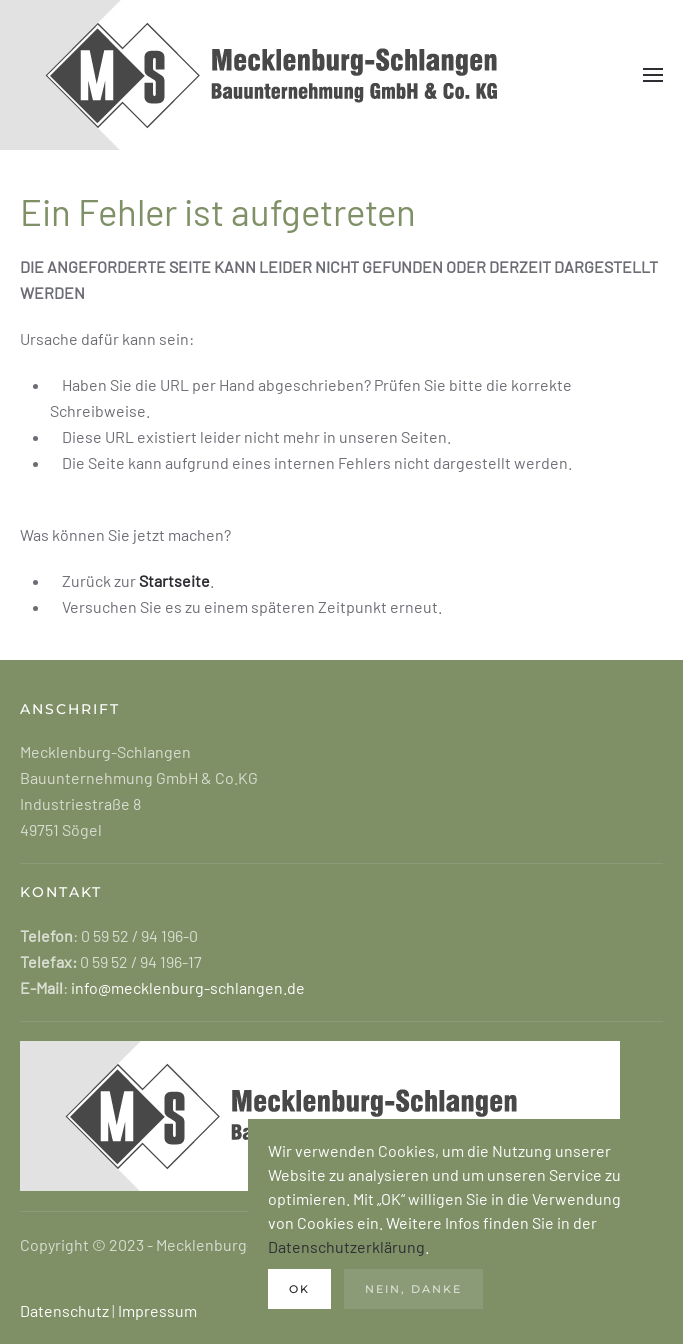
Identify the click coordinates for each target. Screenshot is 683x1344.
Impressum (157, 1310)
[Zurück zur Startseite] (300, 75)
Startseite (174, 580)
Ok (299, 1289)
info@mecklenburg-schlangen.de (186, 987)
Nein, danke (413, 1289)
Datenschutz (64, 1310)
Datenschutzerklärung (346, 1246)
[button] (653, 75)
